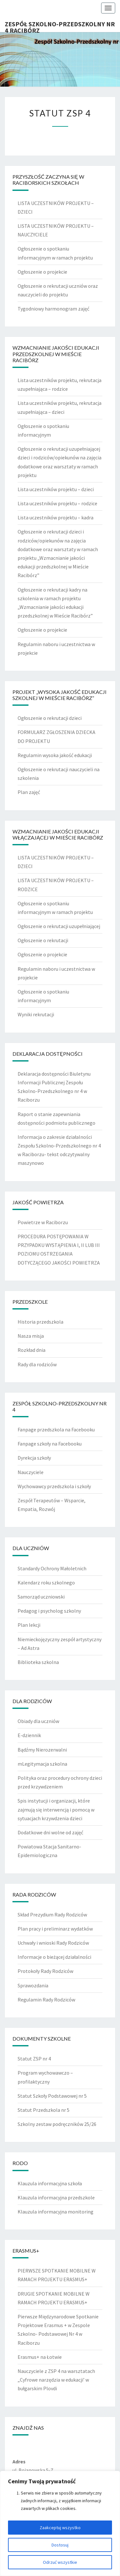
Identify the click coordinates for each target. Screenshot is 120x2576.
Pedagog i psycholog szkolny (49, 1611)
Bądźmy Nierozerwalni (42, 1749)
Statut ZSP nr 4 (34, 2058)
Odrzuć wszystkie (60, 2562)
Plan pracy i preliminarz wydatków (55, 1928)
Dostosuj (60, 2545)
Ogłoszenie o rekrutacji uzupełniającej (59, 926)
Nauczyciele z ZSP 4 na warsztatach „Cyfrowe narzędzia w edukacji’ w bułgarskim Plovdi (56, 2380)
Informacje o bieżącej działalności (54, 1957)
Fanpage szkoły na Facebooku (50, 1443)
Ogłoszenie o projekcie (42, 272)
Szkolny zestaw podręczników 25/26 (57, 2124)
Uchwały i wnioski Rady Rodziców (53, 1943)
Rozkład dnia (31, 1350)
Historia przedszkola (40, 1321)
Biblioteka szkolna (38, 1662)
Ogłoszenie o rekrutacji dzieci (50, 718)
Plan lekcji (29, 1625)
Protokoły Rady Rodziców (45, 1971)
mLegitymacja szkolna (42, 1764)
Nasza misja (31, 1336)
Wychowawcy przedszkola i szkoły (54, 1486)
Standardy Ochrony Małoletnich (52, 1568)
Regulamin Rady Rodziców (46, 1999)
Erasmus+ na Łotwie (40, 2357)
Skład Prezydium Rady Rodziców (52, 1914)
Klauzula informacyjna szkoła (50, 2183)
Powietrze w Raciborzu (43, 1222)
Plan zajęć (29, 792)
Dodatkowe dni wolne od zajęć (50, 1832)
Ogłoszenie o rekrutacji (43, 940)
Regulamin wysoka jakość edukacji (55, 755)
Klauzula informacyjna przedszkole (56, 2197)
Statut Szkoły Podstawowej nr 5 (52, 2096)
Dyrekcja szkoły (34, 1457)
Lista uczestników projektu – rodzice (57, 503)
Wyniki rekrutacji (36, 1014)
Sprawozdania (33, 1985)
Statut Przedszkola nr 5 (43, 2110)
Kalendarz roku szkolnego (46, 1582)
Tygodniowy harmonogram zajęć (53, 308)
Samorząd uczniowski (41, 1596)
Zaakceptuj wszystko (60, 2527)
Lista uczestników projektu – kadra (55, 517)
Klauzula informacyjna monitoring (55, 2211)
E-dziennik (29, 1735)
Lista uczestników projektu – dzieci (56, 489)
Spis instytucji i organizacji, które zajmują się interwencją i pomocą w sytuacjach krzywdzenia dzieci (56, 1809)
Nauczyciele (31, 1472)
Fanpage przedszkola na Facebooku (56, 1429)
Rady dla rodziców (37, 1364)
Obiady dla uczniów (38, 1721)
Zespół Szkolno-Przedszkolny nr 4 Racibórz (60, 26)
